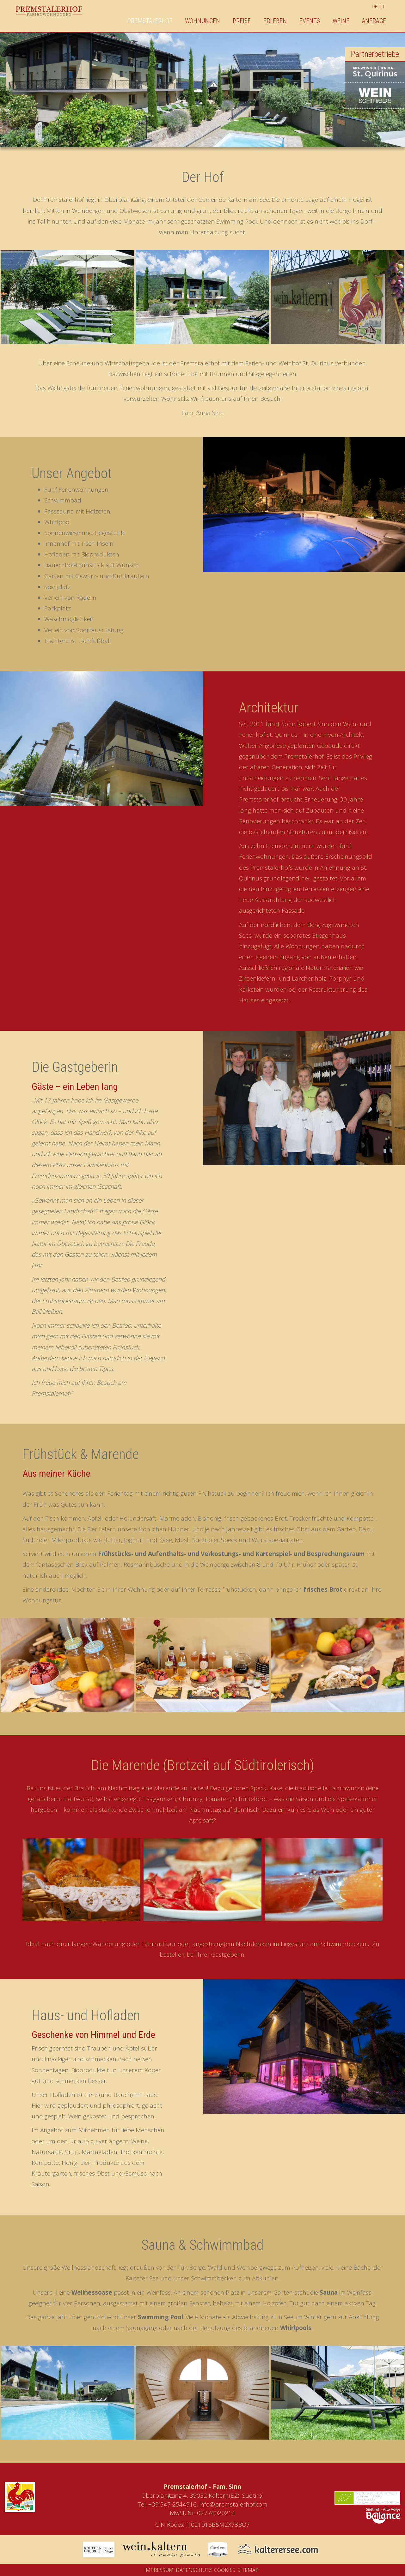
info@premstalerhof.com (233, 2504)
